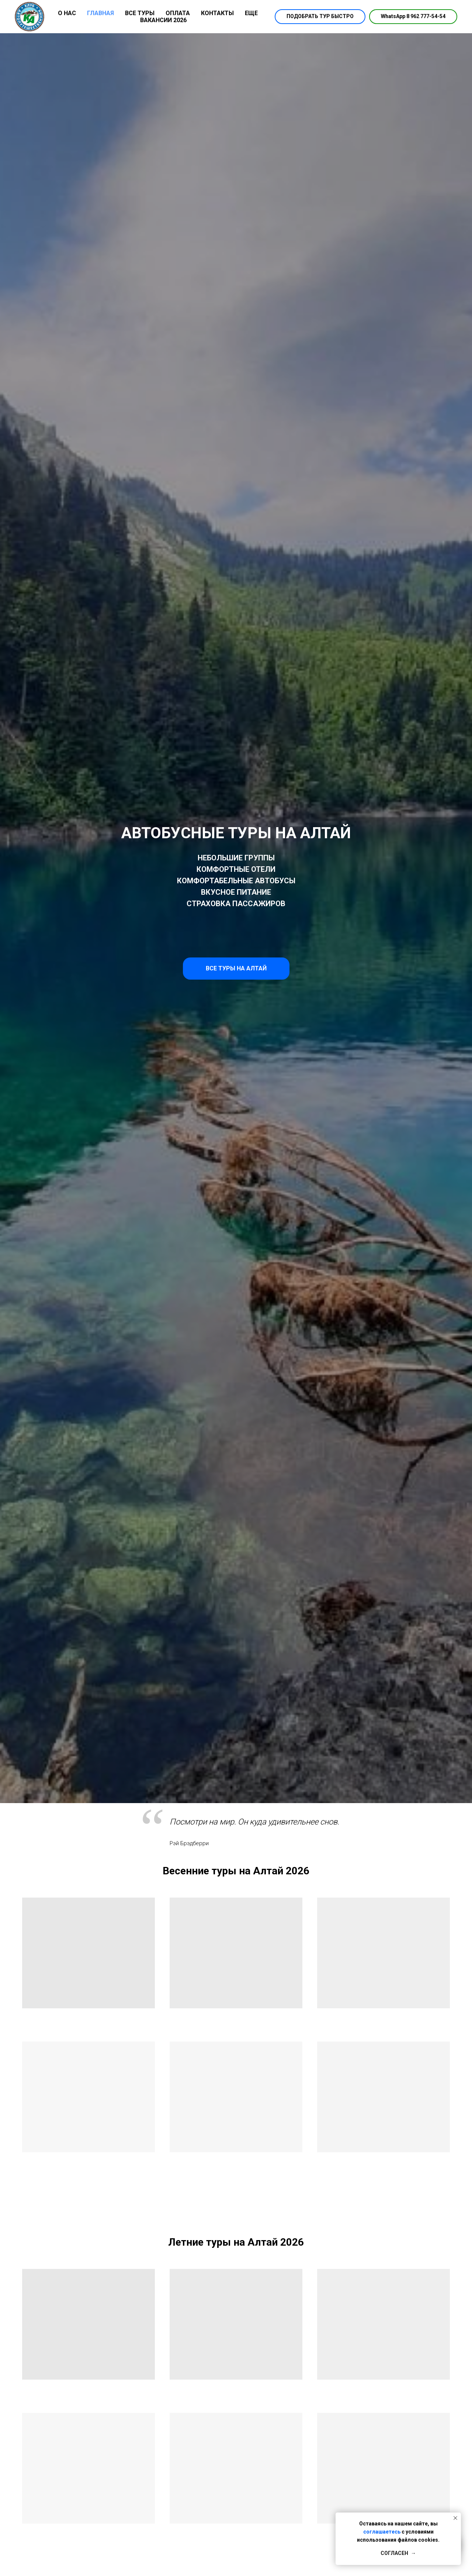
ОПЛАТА (178, 13)
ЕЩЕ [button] (251, 13)
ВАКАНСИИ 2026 (163, 20)
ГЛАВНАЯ (100, 13)
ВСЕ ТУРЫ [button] (140, 13)
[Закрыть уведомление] (455, 2518)
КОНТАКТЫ (217, 13)
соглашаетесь (381, 2532)
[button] (320, 16)
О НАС (67, 13)
